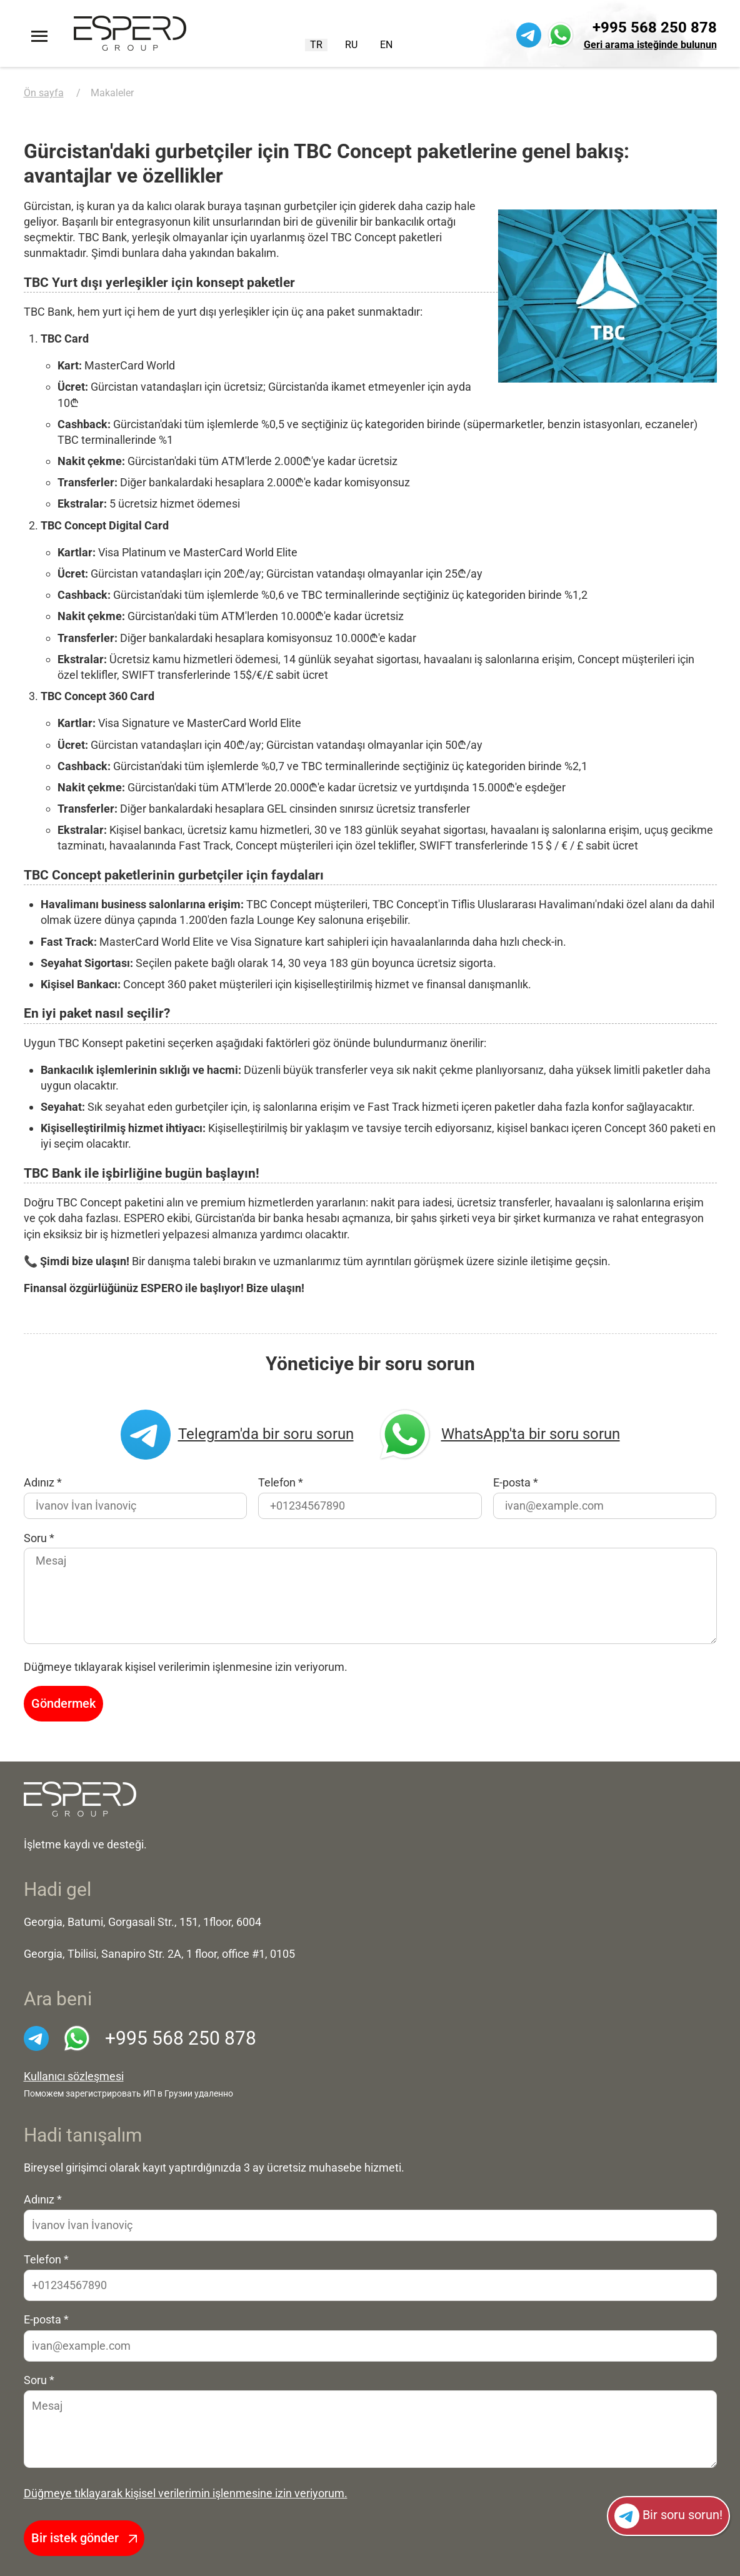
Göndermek (63, 1703)
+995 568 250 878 (654, 27)
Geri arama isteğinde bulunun (650, 45)
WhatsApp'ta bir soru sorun (498, 1434)
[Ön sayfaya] (130, 33)
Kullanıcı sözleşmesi (74, 2076)
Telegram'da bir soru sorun (237, 1435)
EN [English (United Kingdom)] (386, 45)
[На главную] (80, 1798)
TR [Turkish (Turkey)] (316, 45)
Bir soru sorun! (668, 2515)
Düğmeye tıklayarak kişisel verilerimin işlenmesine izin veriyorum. (186, 2493)
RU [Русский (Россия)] (351, 45)
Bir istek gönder (84, 2537)
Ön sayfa (44, 93)
